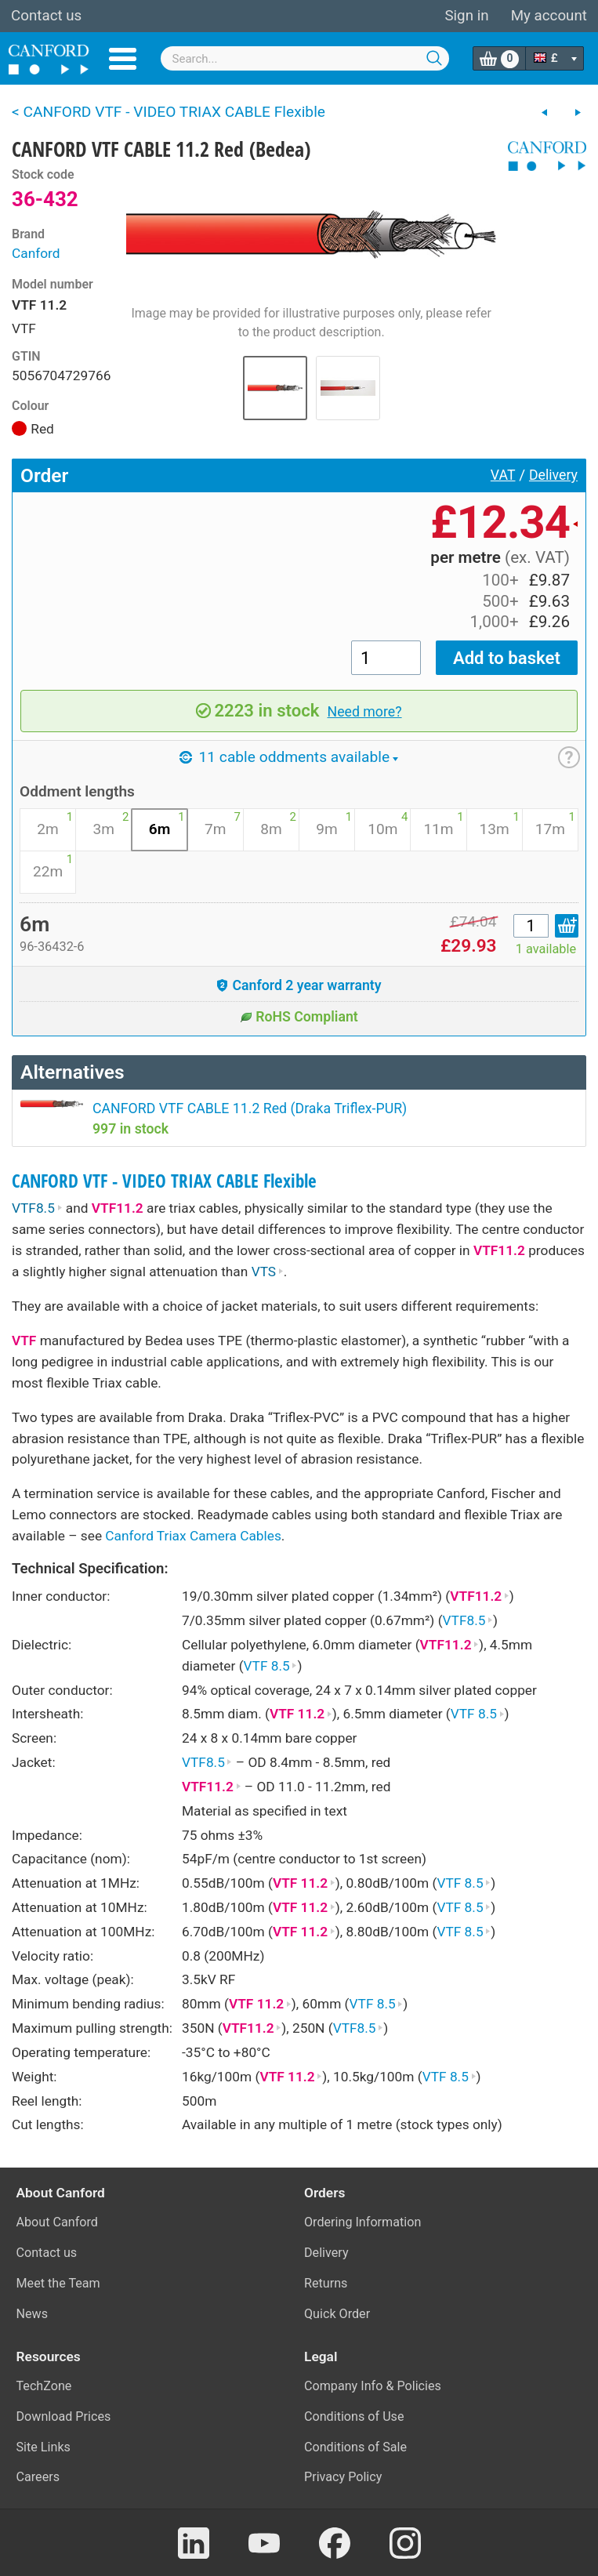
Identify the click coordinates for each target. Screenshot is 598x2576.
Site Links (43, 2447)
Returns (325, 2283)
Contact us (46, 15)
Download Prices (63, 2416)
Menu (122, 59)
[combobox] (305, 58)
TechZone (44, 2385)
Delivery (553, 475)
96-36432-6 (52, 946)
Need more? (365, 712)
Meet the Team (58, 2283)
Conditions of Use (354, 2416)
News (32, 2313)
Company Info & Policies (372, 2385)
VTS (268, 1271)
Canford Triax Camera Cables (193, 1536)
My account (549, 15)
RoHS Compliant (299, 1017)
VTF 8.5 (271, 1666)
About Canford (57, 2222)
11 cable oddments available (288, 757)
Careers (38, 2476)
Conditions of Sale (355, 2447)
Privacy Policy (343, 2476)
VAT (503, 475)
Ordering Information (362, 2222)
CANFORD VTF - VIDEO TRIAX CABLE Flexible (164, 1181)
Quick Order (337, 2313)
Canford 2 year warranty (298, 985)
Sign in (466, 15)
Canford (36, 253)
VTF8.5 (37, 1208)
